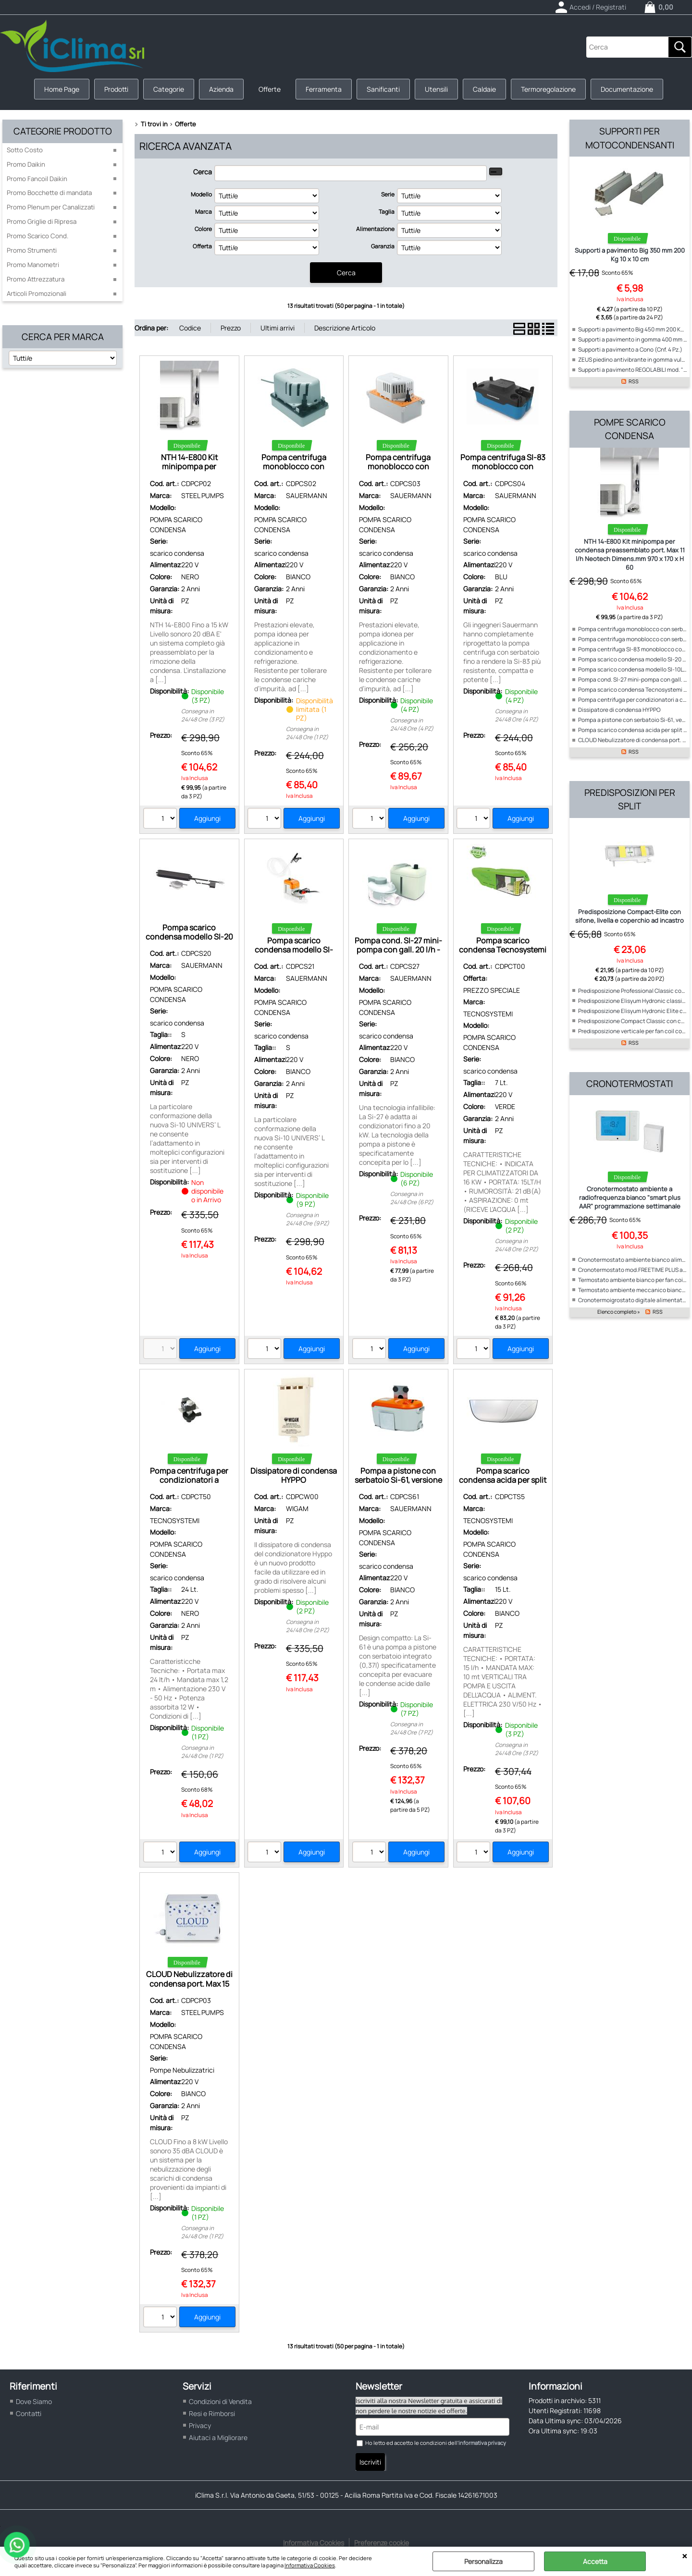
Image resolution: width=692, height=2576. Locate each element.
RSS (634, 381)
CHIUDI (684, 2556)
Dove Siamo (34, 2401)
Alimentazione (375, 229)
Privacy (200, 2425)
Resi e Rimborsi (212, 2413)
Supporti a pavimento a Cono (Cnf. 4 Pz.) (630, 349)
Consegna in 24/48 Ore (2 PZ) (516, 1245)
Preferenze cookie (381, 2542)
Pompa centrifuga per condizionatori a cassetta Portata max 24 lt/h (189, 1484)
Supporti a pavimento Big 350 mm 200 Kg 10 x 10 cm (630, 254)
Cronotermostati (629, 1083)
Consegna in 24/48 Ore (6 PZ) (411, 1198)
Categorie (168, 89)
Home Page (61, 89)
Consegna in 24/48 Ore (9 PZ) (307, 1219)
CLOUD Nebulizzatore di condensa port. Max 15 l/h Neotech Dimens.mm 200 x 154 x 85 (189, 1988)
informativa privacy (482, 2442)
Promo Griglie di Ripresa (41, 221)
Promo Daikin (26, 164)
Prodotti (116, 89)
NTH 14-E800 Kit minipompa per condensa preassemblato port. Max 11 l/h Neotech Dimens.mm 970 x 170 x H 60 (630, 554)
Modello (201, 194)
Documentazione (627, 89)
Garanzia (383, 246)
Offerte (270, 89)
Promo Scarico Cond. (37, 236)
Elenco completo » (618, 1311)
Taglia (387, 212)
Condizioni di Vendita (220, 2401)
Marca (203, 212)
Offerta (202, 246)
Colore (203, 229)
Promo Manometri (33, 264)
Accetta (595, 2561)
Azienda (221, 89)
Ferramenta (324, 89)
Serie (388, 194)
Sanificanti (383, 89)
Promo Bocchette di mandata (49, 192)
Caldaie (484, 89)
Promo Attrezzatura (35, 279)
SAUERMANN (306, 495)
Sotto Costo (25, 150)
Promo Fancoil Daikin (37, 178)
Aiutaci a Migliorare (218, 2437)
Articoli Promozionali (36, 293)
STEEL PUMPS (202, 495)
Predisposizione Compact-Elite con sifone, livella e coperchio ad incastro (629, 916)
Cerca (202, 171)
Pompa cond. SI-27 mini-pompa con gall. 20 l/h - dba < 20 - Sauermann (398, 949)
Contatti (28, 2413)
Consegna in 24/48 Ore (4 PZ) (411, 724)
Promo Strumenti (32, 250)
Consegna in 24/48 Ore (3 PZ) (202, 715)
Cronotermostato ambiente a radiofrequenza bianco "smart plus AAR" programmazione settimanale (629, 1197)
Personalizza (483, 2561)
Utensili (436, 89)
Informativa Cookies (309, 2565)
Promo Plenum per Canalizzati (51, 207)
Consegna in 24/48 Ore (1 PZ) (307, 733)
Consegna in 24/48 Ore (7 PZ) (411, 1728)
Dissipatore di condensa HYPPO (293, 1475)
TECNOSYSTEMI (488, 1013)
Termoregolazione (548, 89)
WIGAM (297, 1508)
